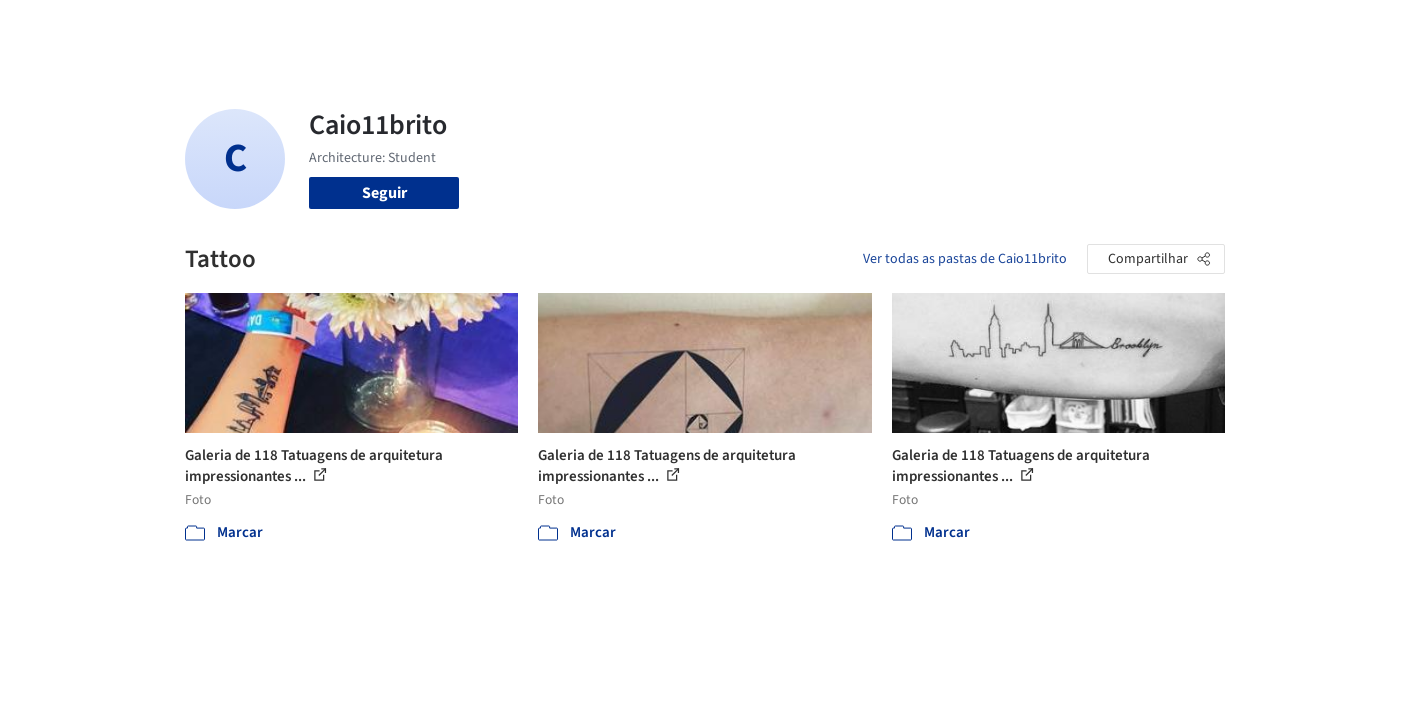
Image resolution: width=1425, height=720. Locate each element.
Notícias (941, 28)
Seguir (384, 193)
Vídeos (1008, 28)
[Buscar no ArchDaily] (409, 28)
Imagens (745, 28)
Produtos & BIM (843, 28)
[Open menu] (1313, 28)
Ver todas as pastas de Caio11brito (965, 259)
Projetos (671, 28)
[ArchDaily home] (113, 28)
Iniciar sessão (1117, 28)
